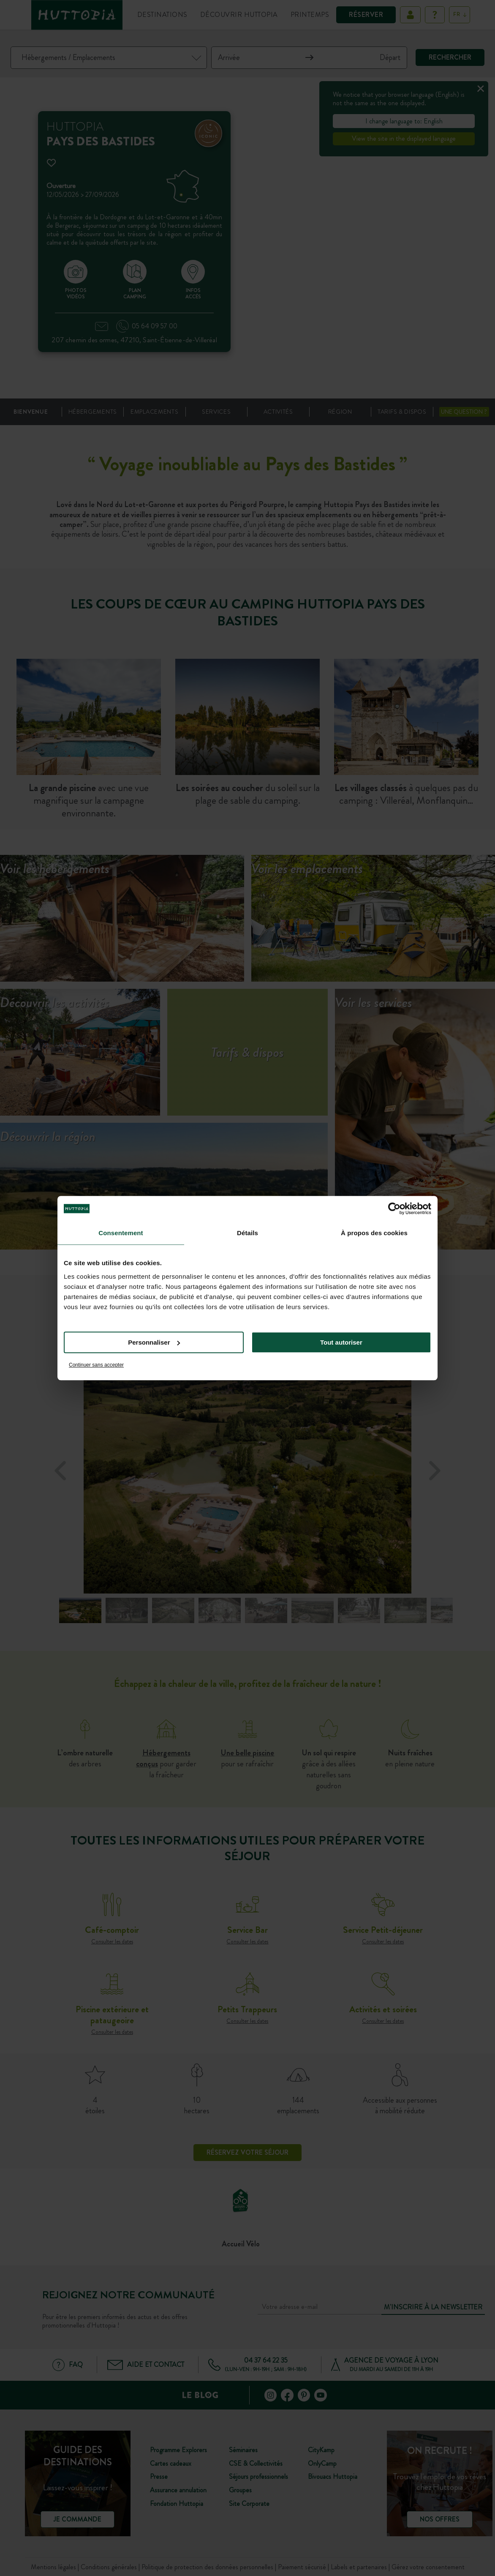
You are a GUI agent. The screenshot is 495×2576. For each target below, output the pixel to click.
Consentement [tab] (120, 1232)
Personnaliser (154, 1342)
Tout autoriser (341, 1342)
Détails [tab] (247, 1232)
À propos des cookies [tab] (374, 1232)
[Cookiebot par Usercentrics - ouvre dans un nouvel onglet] (394, 1208)
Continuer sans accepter (96, 1365)
